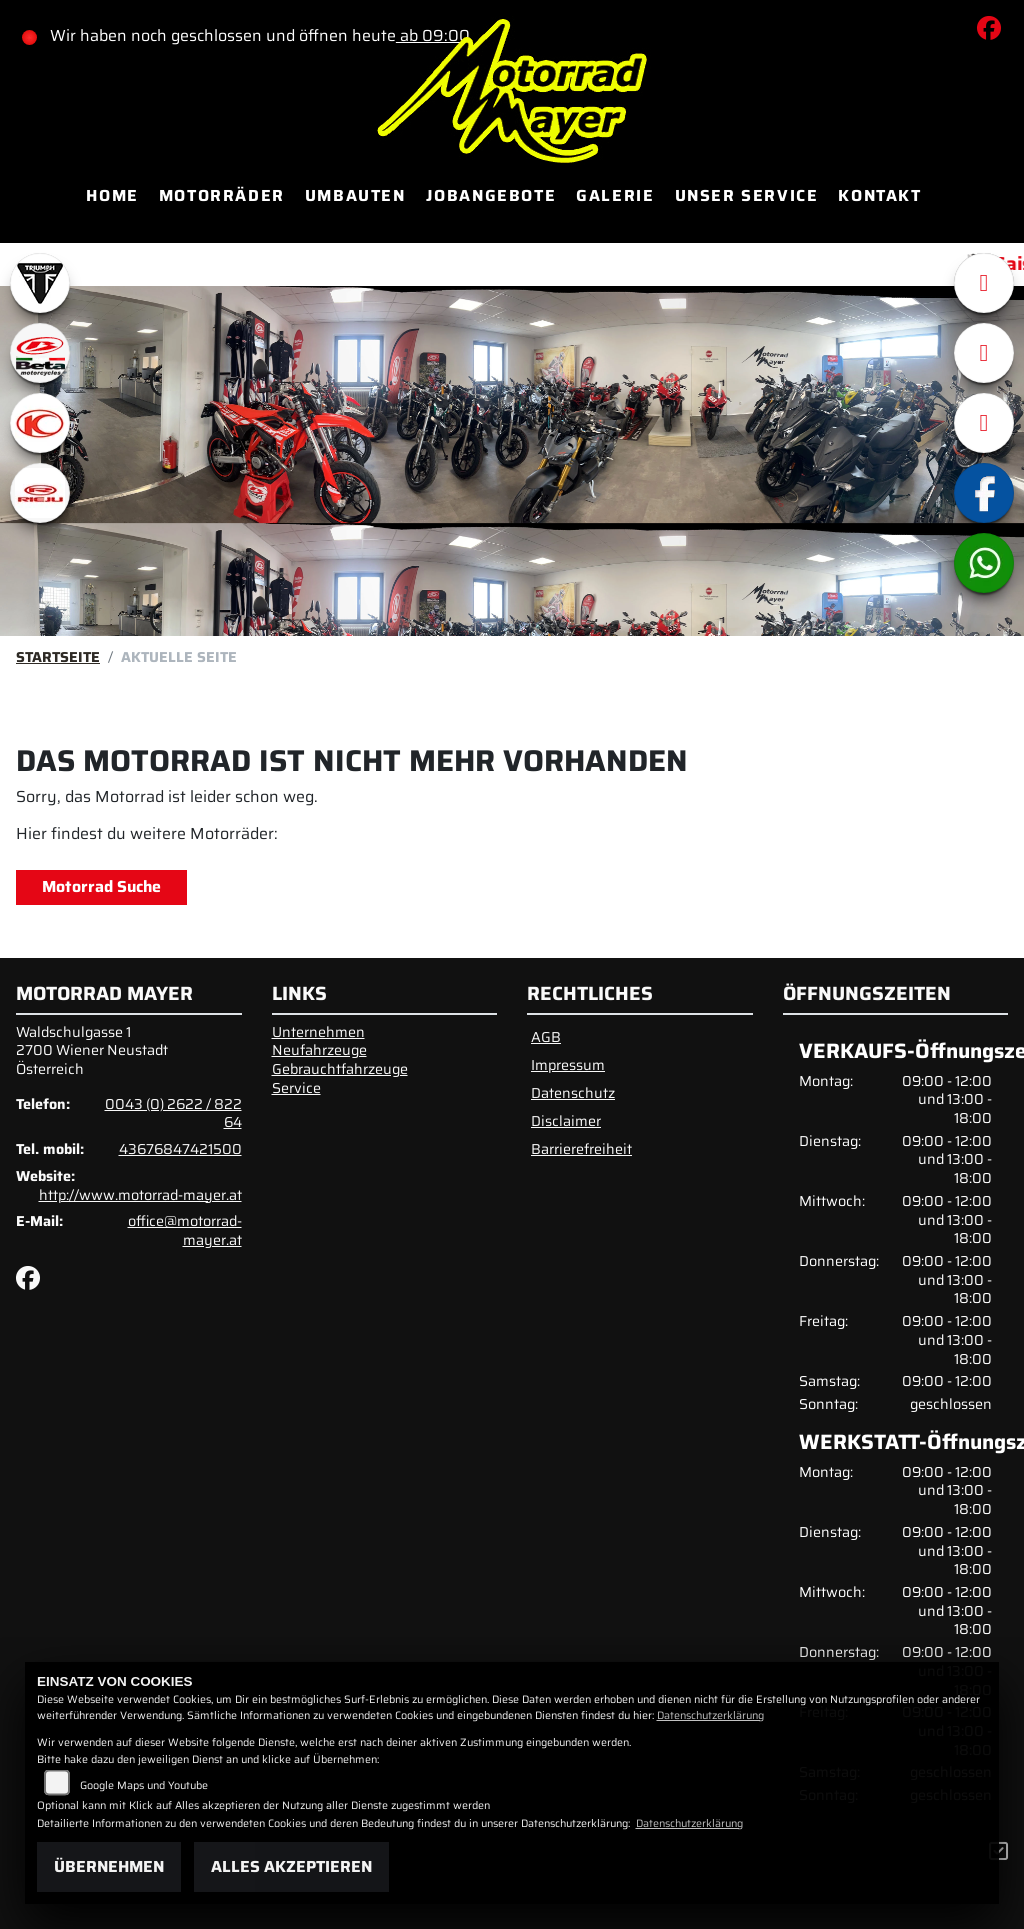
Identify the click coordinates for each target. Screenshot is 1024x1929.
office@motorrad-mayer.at (185, 1230)
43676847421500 (180, 1149)
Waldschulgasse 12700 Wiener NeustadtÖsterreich (92, 1050)
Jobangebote (491, 195)
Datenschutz (573, 1093)
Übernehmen (109, 1866)
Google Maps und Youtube (144, 1785)
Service (296, 1088)
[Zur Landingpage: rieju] (40, 493)
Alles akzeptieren (291, 1866)
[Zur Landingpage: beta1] (40, 353)
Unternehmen (318, 1032)
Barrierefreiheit (581, 1149)
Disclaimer (566, 1121)
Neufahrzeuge (319, 1050)
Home (112, 195)
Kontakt (879, 195)
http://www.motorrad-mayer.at (140, 1195)
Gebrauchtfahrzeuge (340, 1069)
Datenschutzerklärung (710, 1715)
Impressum (568, 1065)
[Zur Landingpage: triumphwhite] (40, 283)
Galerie (615, 195)
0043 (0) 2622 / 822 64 (173, 1113)
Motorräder (222, 195)
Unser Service (747, 195)
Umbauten (355, 195)
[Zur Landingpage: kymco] (40, 423)
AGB (546, 1037)
